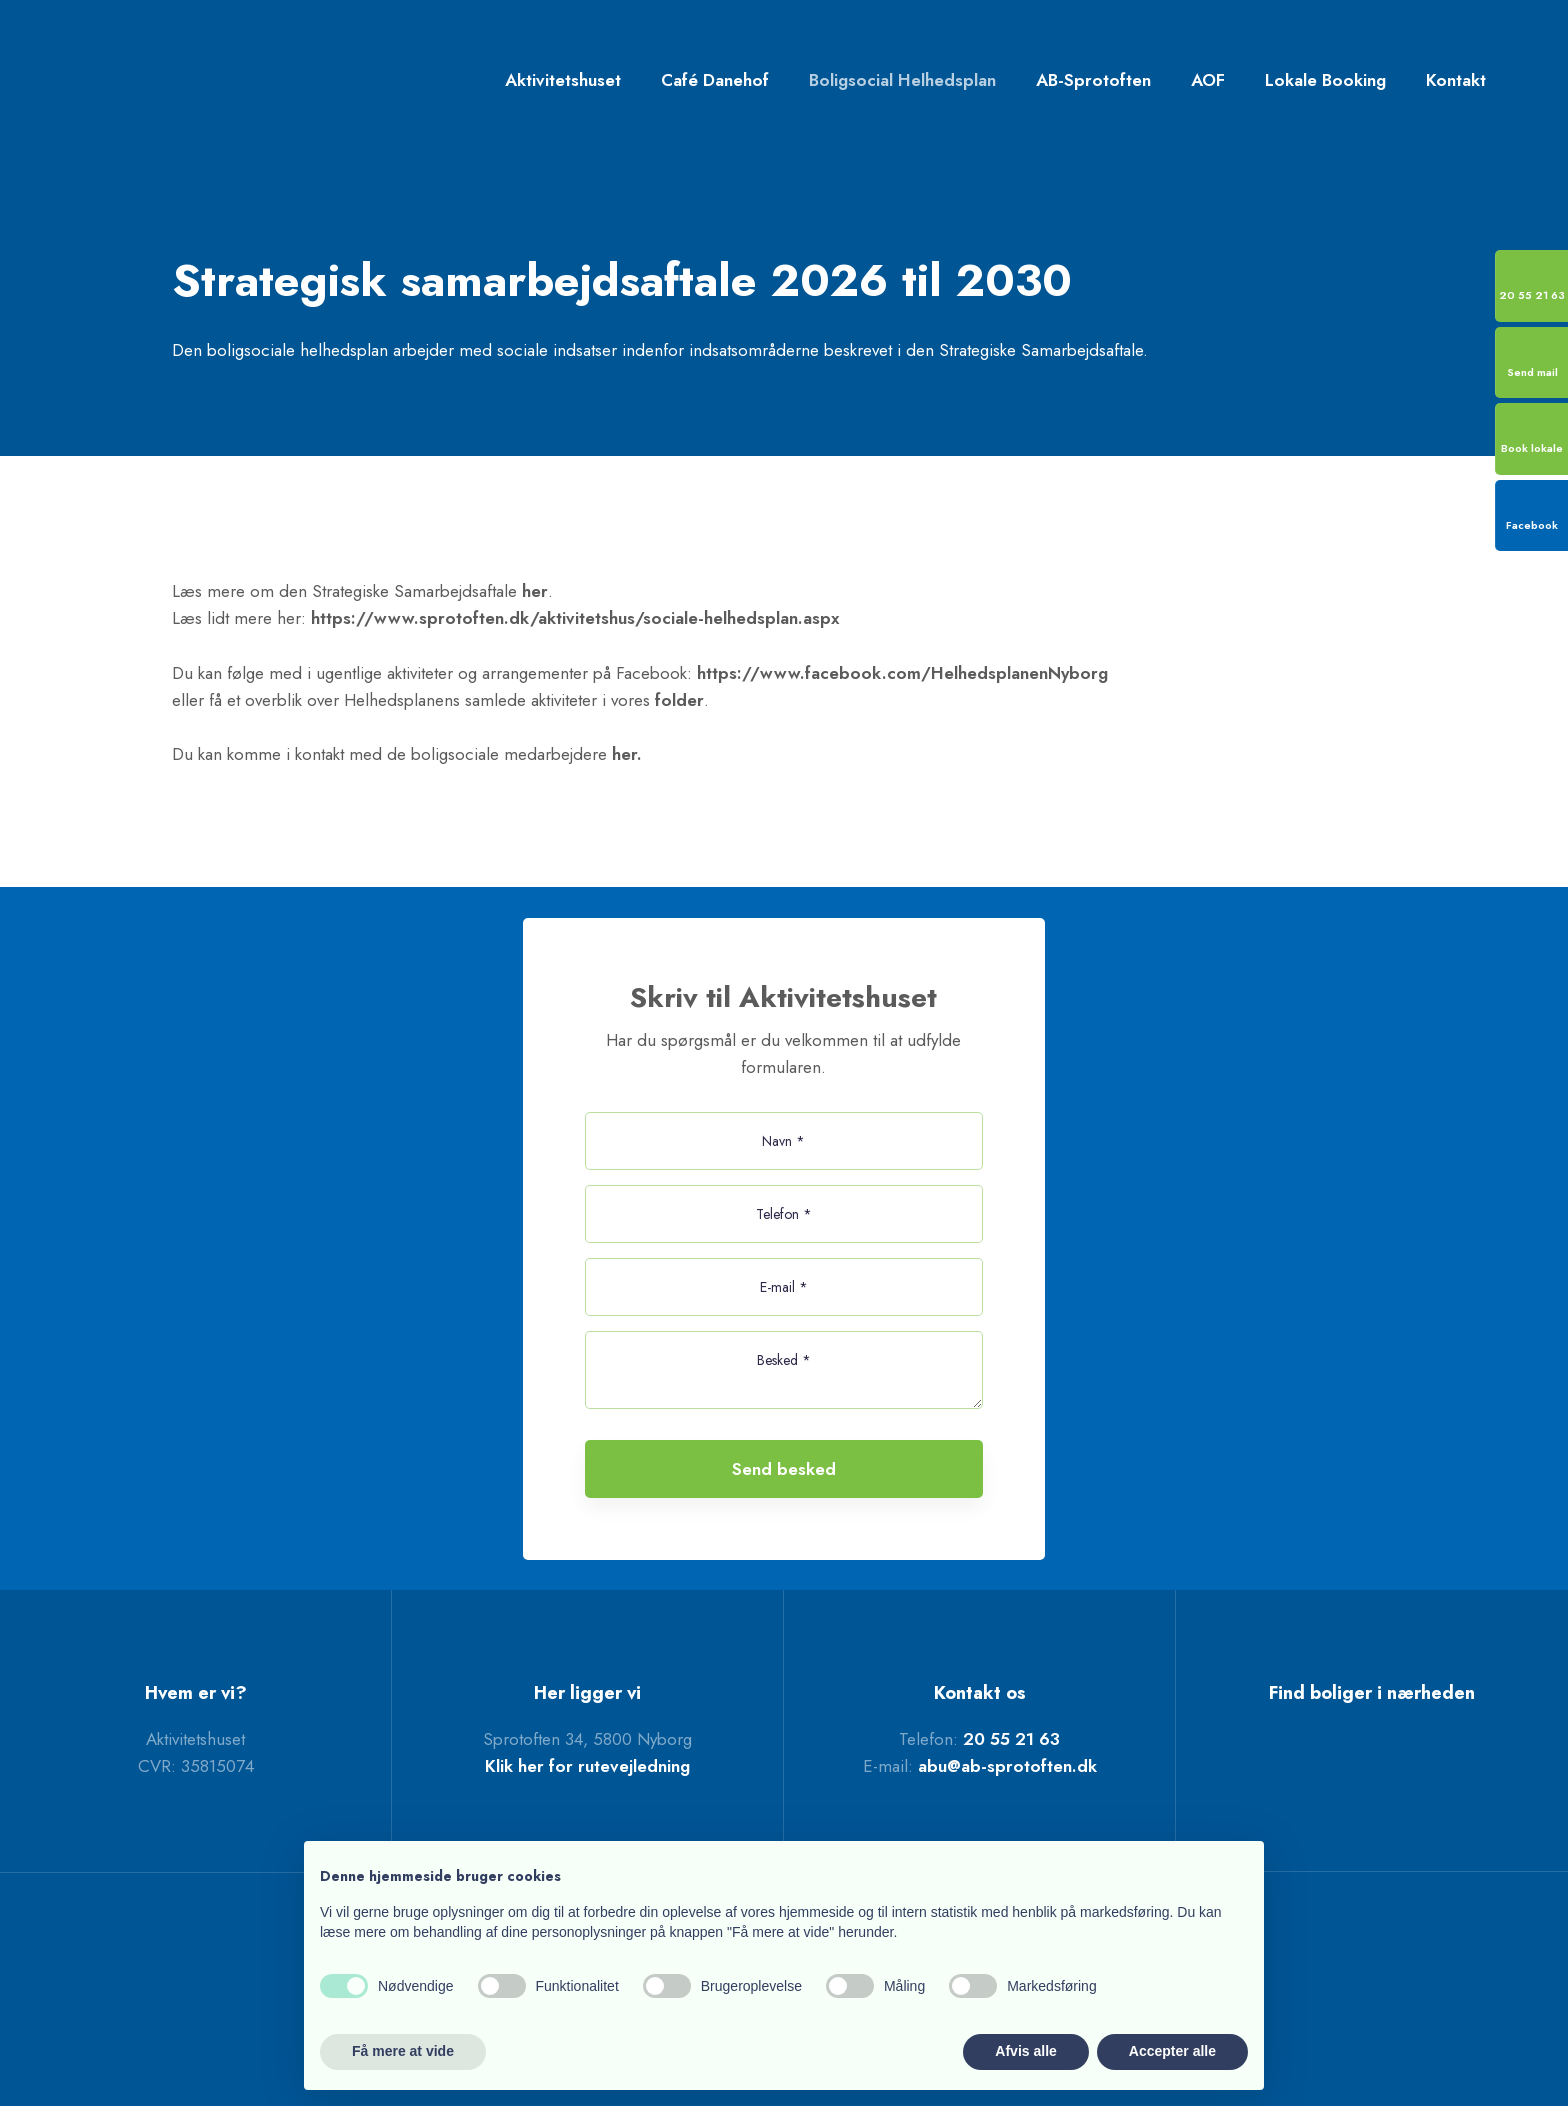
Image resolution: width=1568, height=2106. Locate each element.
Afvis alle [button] (1025, 2051)
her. (627, 754)
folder (679, 700)
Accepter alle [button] (1172, 2051)
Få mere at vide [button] (403, 2051)
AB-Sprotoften (1093, 80)
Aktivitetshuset (563, 80)
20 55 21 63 (1011, 1739)
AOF (1208, 80)
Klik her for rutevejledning (587, 1766)
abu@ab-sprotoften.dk (1007, 1766)
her (535, 591)
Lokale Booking (1325, 80)
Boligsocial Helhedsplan (902, 80)
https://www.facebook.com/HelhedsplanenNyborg (902, 673)
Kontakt (1456, 80)
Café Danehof (715, 80)
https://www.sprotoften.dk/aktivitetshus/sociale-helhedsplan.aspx (575, 618)
